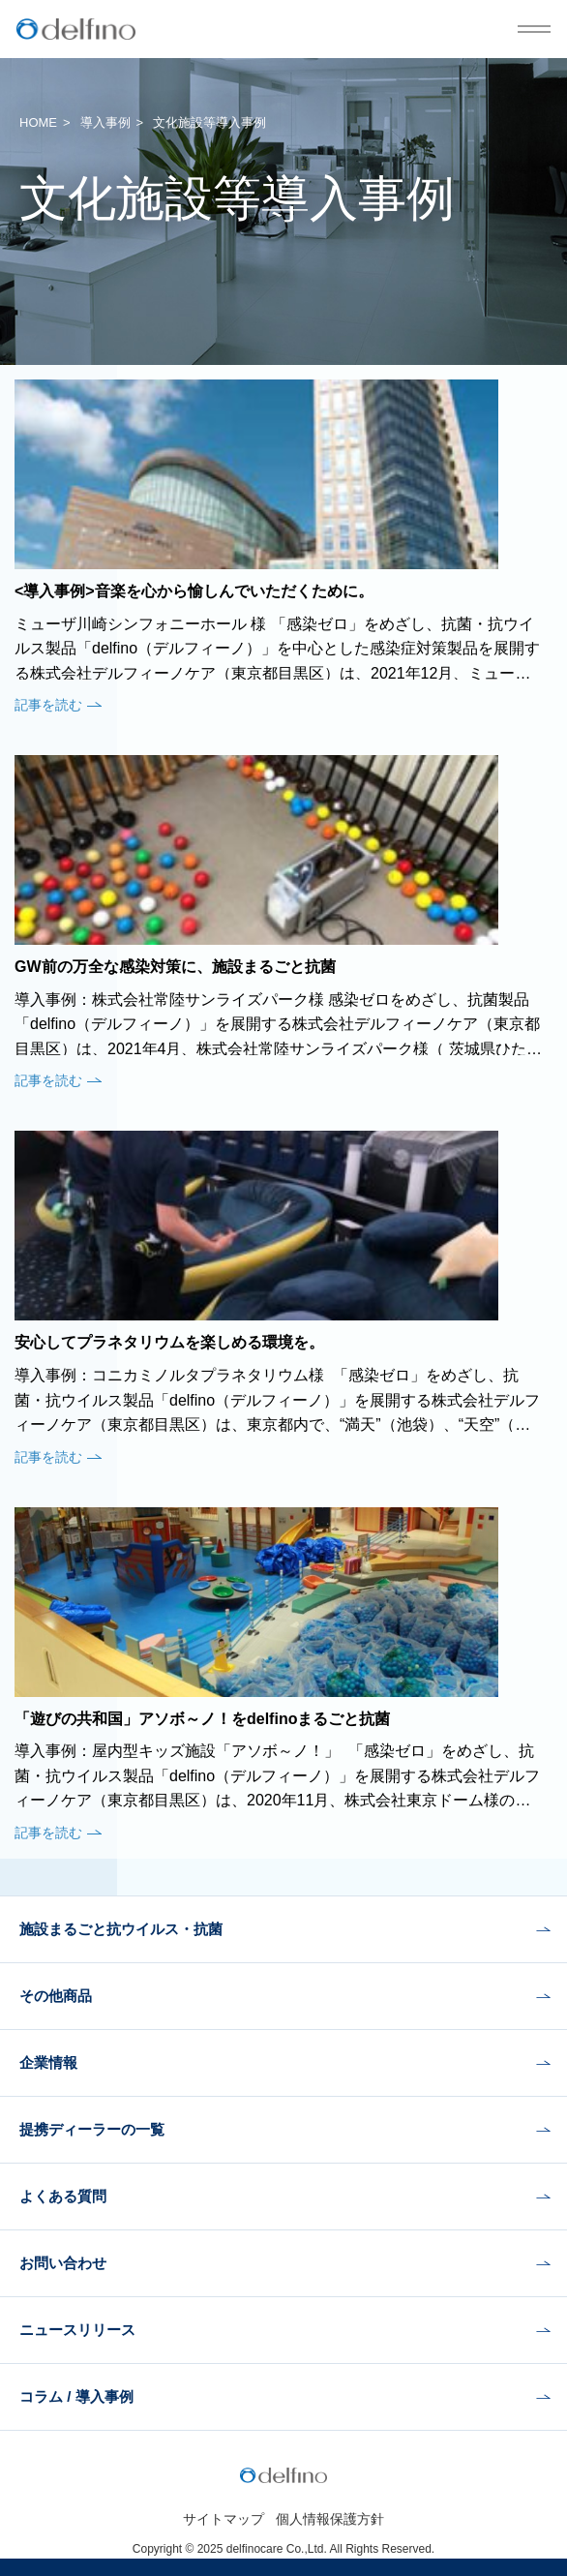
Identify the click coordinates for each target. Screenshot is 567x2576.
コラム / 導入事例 (76, 2396)
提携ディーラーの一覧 (91, 2129)
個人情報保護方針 (330, 2519)
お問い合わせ (62, 2263)
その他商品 (55, 1995)
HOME (38, 122)
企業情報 (48, 2062)
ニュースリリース (77, 2329)
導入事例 (105, 122)
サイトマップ (223, 2519)
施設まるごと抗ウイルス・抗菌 (121, 1929)
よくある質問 (62, 2196)
